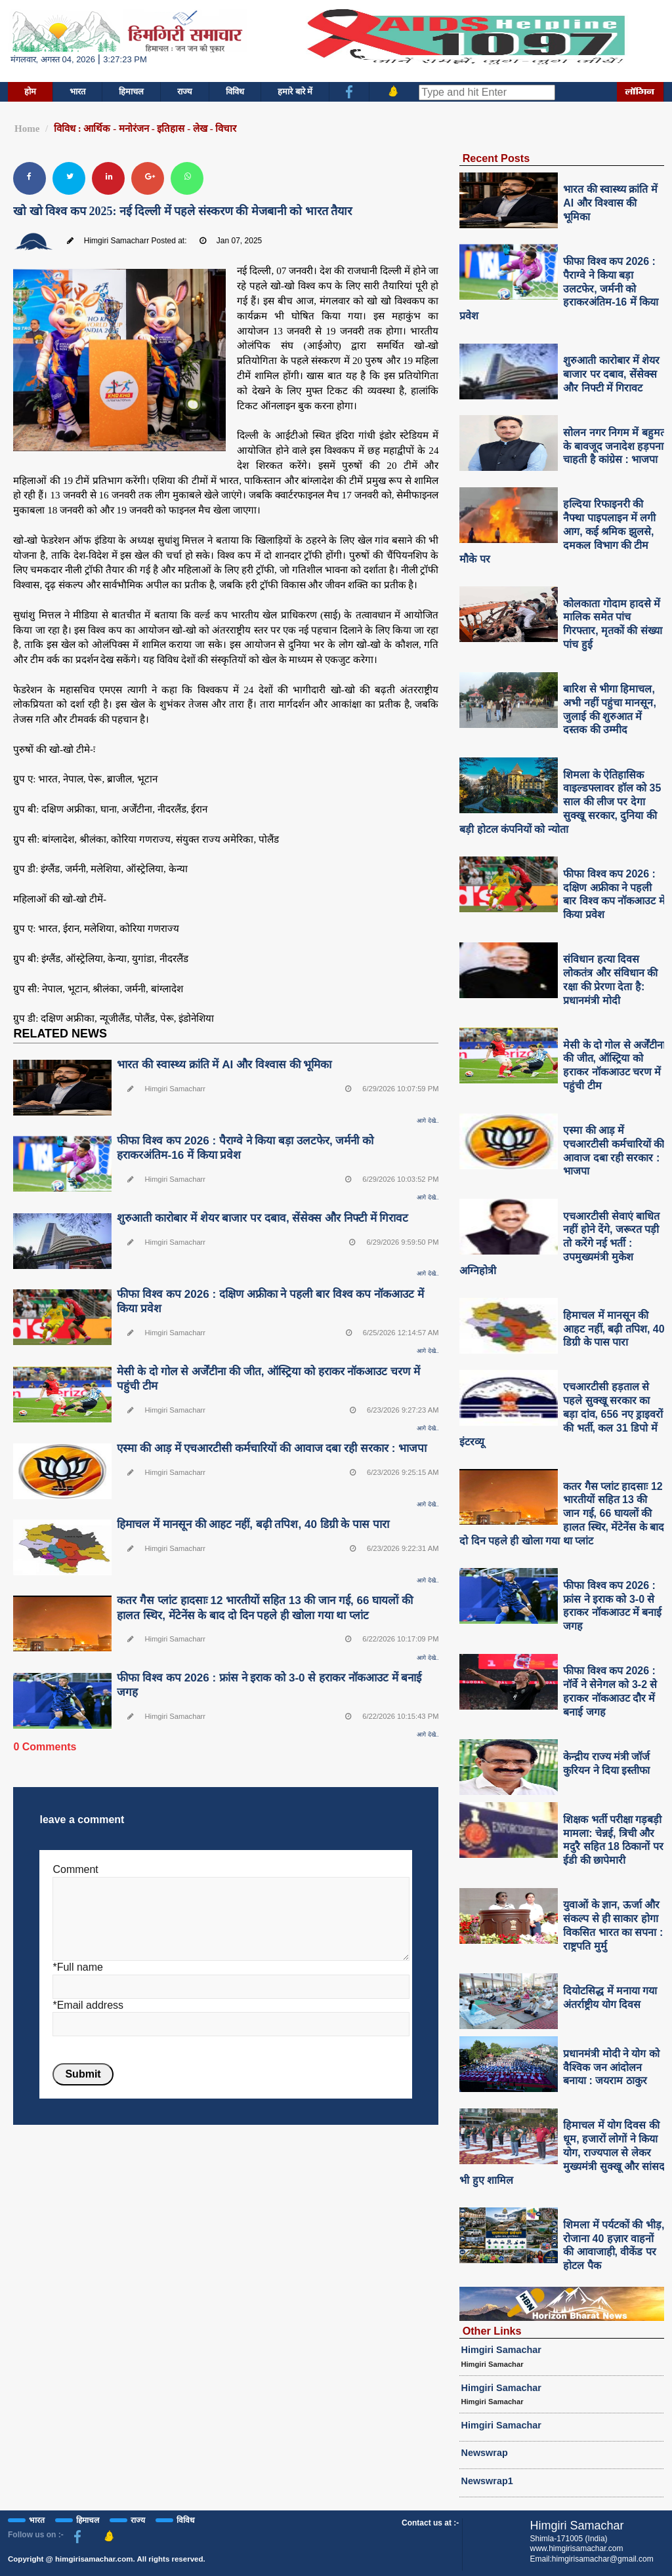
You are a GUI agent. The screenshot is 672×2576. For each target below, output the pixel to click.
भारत (77, 91)
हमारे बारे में (295, 91)
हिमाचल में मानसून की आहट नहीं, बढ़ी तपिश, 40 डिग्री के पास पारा (253, 1524)
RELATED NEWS (60, 1033)
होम (30, 91)
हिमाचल (131, 91)
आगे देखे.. (427, 1120)
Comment (75, 1869)
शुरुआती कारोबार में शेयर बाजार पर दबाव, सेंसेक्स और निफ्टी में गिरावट (262, 1218)
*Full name (77, 1967)
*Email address (87, 2005)
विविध (235, 91)
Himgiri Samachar (501, 2350)
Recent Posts (496, 158)
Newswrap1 (487, 2481)
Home (26, 128)
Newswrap (484, 2452)
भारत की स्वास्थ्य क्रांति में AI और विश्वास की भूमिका (224, 1064)
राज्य (184, 91)
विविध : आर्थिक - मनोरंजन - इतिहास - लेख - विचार (145, 128)
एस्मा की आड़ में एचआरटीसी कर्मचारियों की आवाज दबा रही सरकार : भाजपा (272, 1448)
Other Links (492, 2331)
